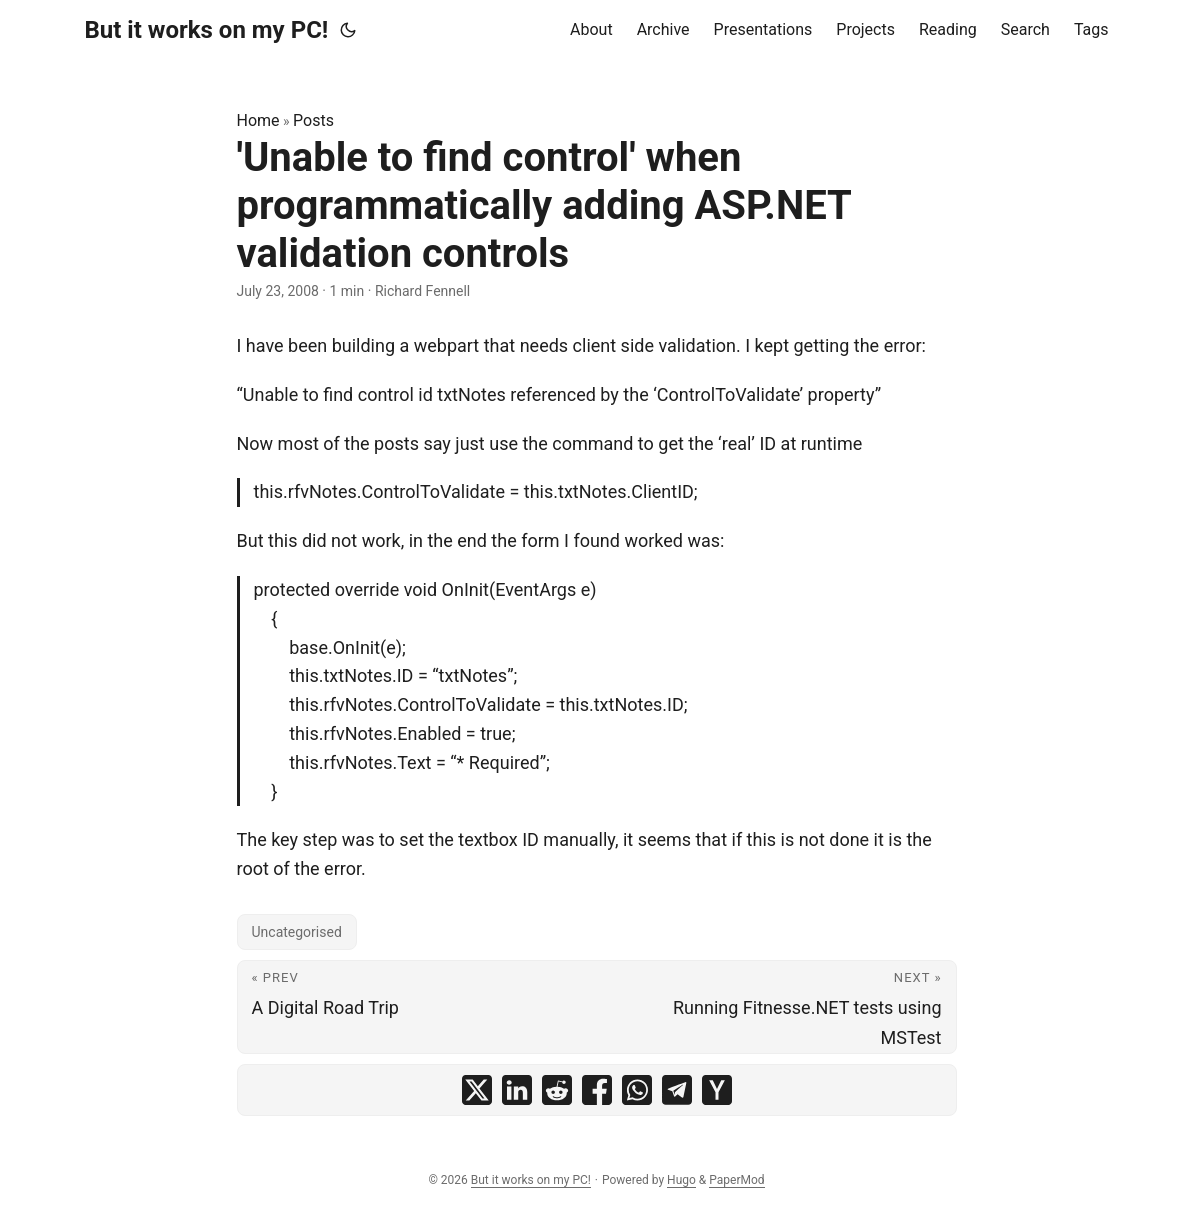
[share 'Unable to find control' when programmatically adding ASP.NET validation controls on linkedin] (517, 1090)
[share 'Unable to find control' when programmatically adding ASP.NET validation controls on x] (477, 1090)
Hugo (681, 1180)
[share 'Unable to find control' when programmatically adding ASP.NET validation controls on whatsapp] (637, 1090)
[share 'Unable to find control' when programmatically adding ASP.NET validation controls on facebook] (597, 1090)
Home (258, 120)
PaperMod (736, 1180)
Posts (313, 120)
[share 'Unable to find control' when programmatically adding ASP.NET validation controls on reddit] (557, 1090)
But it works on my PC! (207, 30)
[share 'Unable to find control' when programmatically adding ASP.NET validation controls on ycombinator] (717, 1090)
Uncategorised (297, 932)
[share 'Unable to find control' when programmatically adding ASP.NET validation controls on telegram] (677, 1090)
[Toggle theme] (348, 30)
